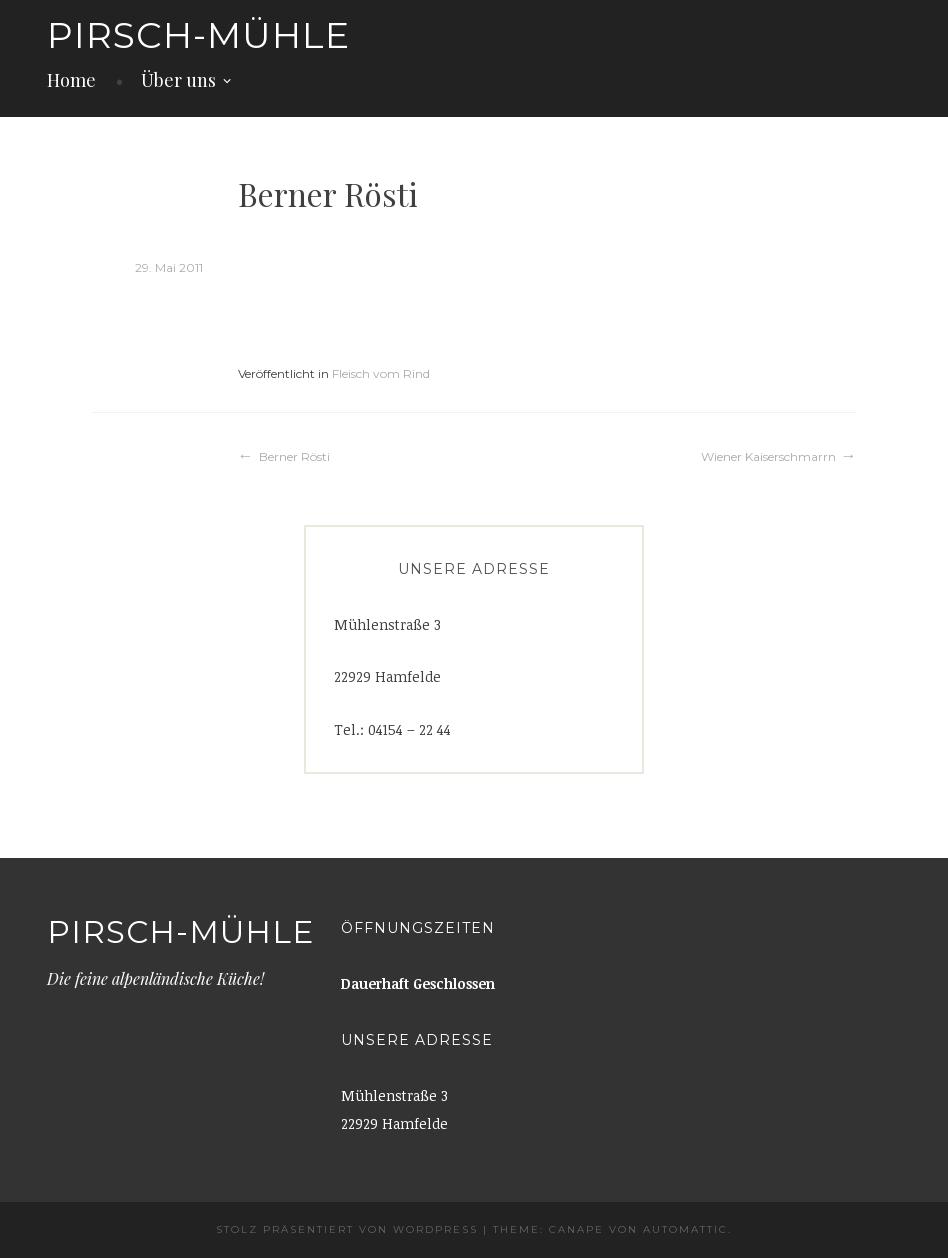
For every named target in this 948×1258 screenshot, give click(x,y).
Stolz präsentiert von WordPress (347, 1229)
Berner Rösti (294, 456)
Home (71, 80)
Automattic (685, 1229)
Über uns (178, 80)
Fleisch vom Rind (381, 373)
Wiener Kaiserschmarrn (768, 456)
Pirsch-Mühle (198, 35)
